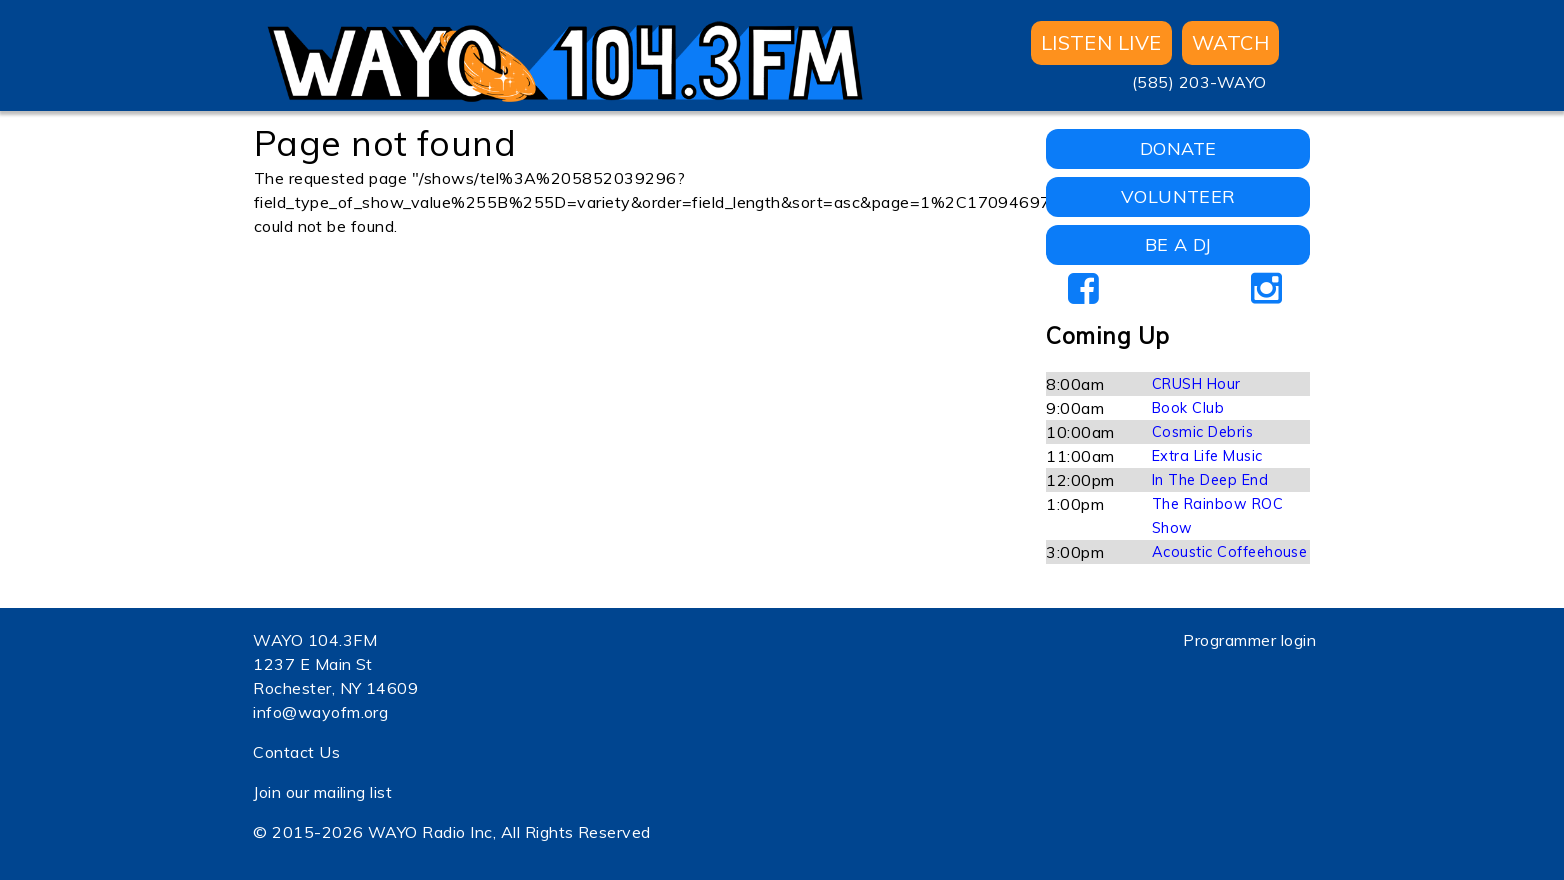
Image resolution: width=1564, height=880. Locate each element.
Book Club (1188, 408)
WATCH (1230, 42)
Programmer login (1249, 640)
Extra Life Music (1207, 456)
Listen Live (1101, 42)
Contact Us (296, 752)
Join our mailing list (322, 792)
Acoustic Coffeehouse (1230, 552)
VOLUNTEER (1178, 196)
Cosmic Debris (1202, 432)
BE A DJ (1178, 244)
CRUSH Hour (1196, 384)
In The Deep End (1210, 480)
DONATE (1178, 148)
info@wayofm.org (320, 712)
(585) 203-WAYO (1199, 82)
